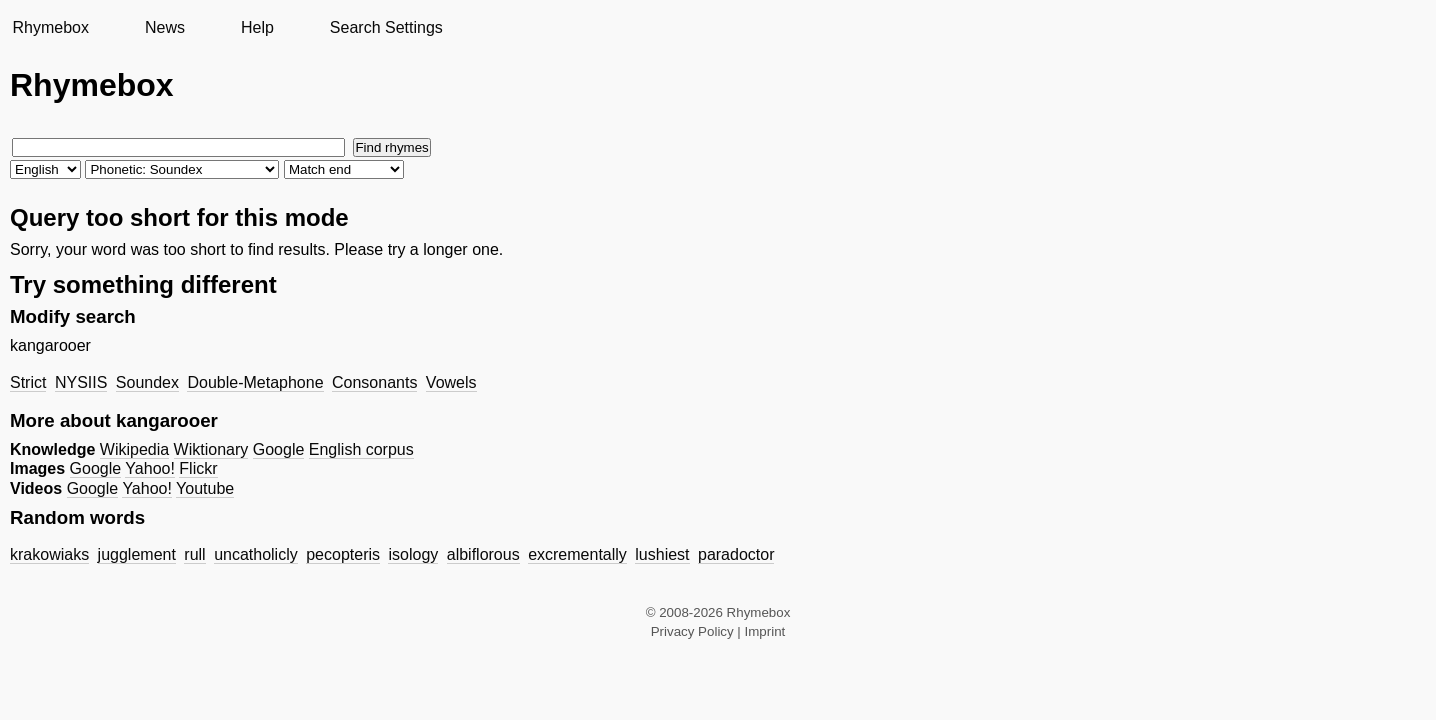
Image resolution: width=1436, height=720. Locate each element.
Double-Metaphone (255, 382)
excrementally (577, 554)
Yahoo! (150, 468)
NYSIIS (81, 382)
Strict (28, 382)
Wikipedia (134, 449)
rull (194, 554)
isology (413, 554)
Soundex (147, 382)
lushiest (662, 554)
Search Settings (386, 27)
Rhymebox (50, 27)
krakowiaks (49, 554)
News (165, 27)
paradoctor (736, 554)
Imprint (765, 631)
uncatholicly (256, 554)
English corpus (361, 449)
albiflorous (483, 554)
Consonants (374, 382)
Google (279, 449)
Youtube (205, 488)
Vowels (451, 382)
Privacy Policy (692, 631)
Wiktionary (211, 449)
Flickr (198, 468)
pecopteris (343, 554)
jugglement (137, 554)
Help (257, 27)
